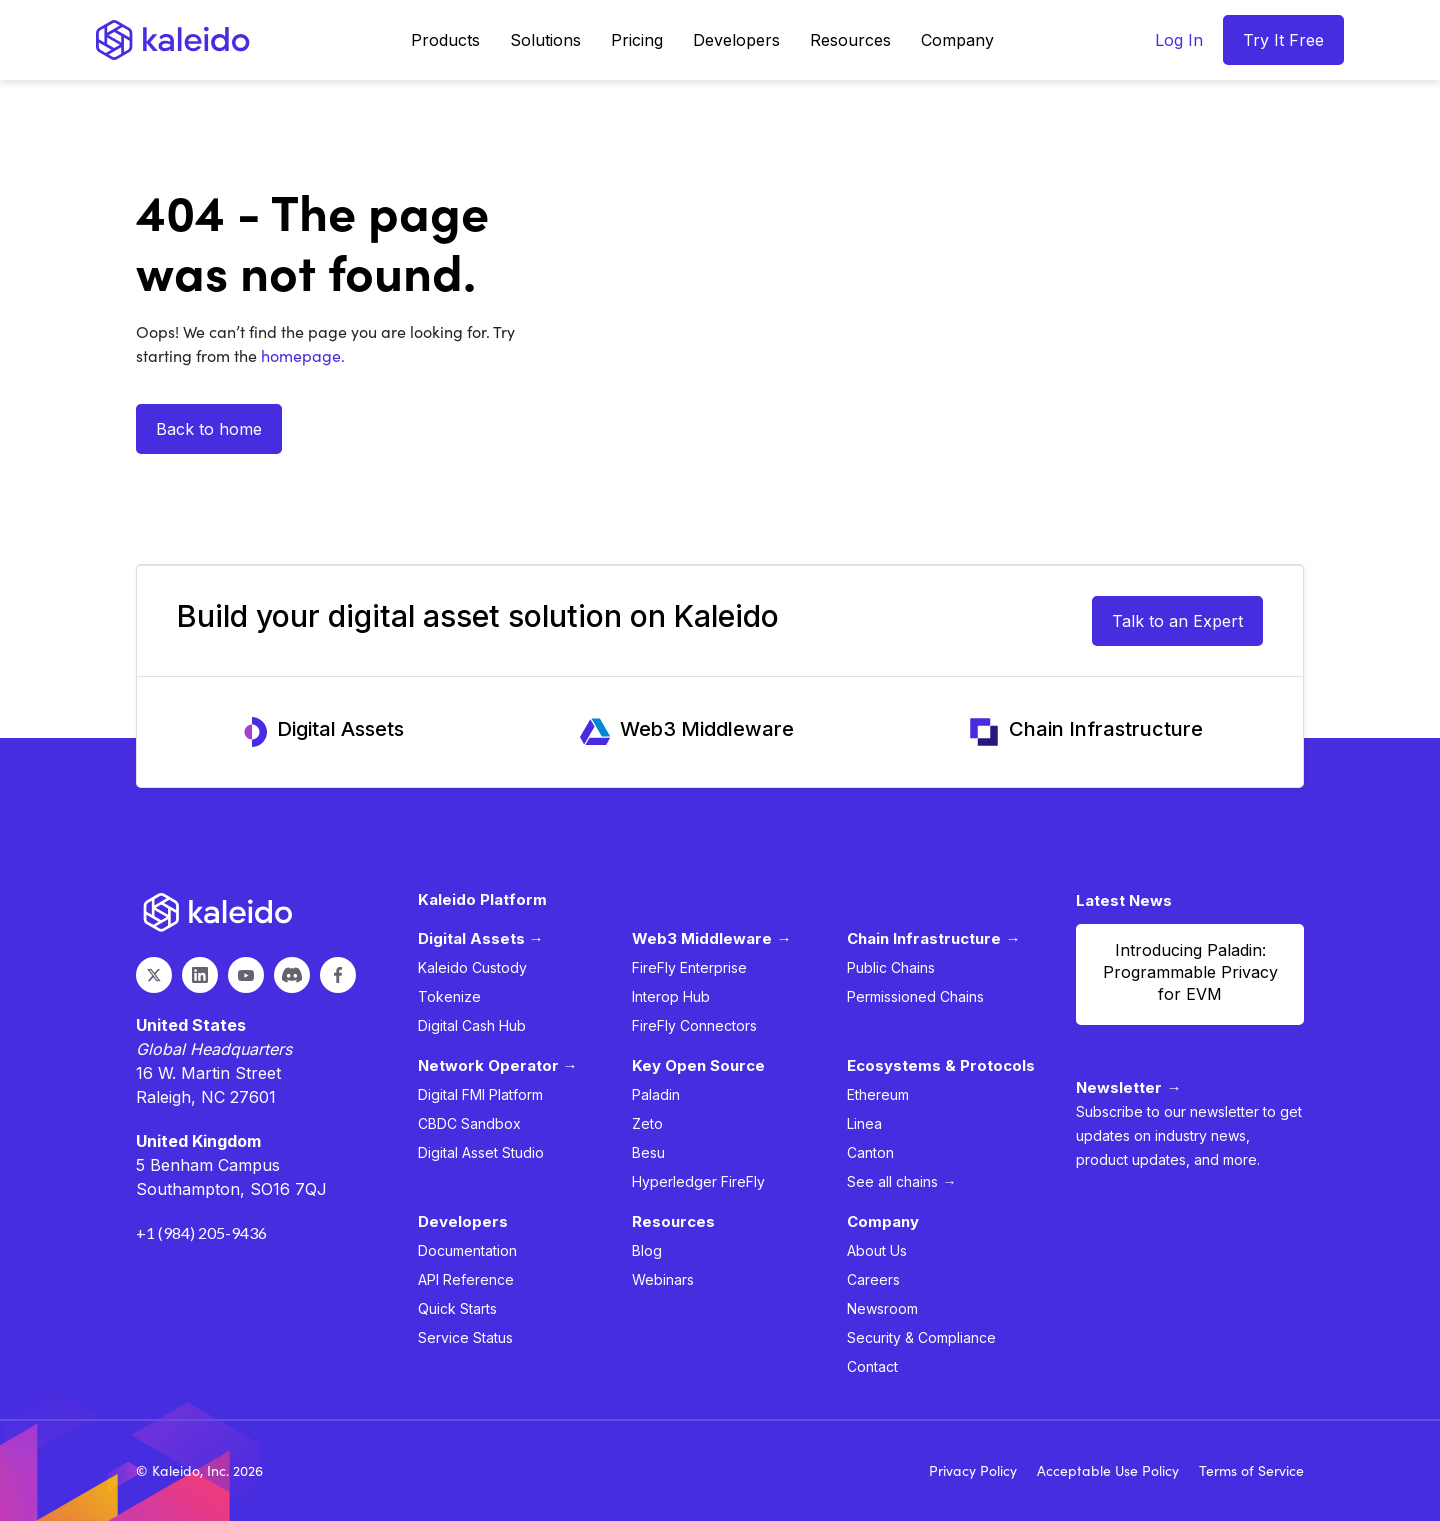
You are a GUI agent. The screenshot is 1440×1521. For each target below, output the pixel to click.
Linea (864, 1123)
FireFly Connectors (694, 1025)
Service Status (465, 1337)
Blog (647, 1250)
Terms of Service (1251, 1470)
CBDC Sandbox (469, 1123)
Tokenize (449, 996)
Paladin (656, 1094)
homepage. (301, 355)
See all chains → (901, 1181)
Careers (873, 1279)
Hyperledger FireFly (698, 1181)
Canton (870, 1152)
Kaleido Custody (472, 967)
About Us (877, 1250)
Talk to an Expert (1177, 621)
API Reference (466, 1279)
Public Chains (891, 967)
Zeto (647, 1123)
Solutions (545, 40)
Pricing (637, 40)
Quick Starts (457, 1308)
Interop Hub (671, 996)
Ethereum (878, 1094)
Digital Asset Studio (481, 1152)
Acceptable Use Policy (1108, 1470)
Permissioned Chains (915, 996)
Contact (872, 1366)
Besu (648, 1152)
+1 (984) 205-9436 (201, 1232)
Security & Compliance (921, 1337)
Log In (1179, 40)
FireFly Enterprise (689, 967)
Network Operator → (498, 1065)
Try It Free (1283, 40)
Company (957, 40)
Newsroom (882, 1308)
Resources (850, 40)
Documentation (467, 1250)
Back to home (209, 429)
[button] (445, 40)
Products (445, 40)
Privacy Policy (973, 1470)
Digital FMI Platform (480, 1094)
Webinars (663, 1279)
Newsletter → (1128, 1087)
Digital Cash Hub (472, 1025)
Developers (736, 40)
